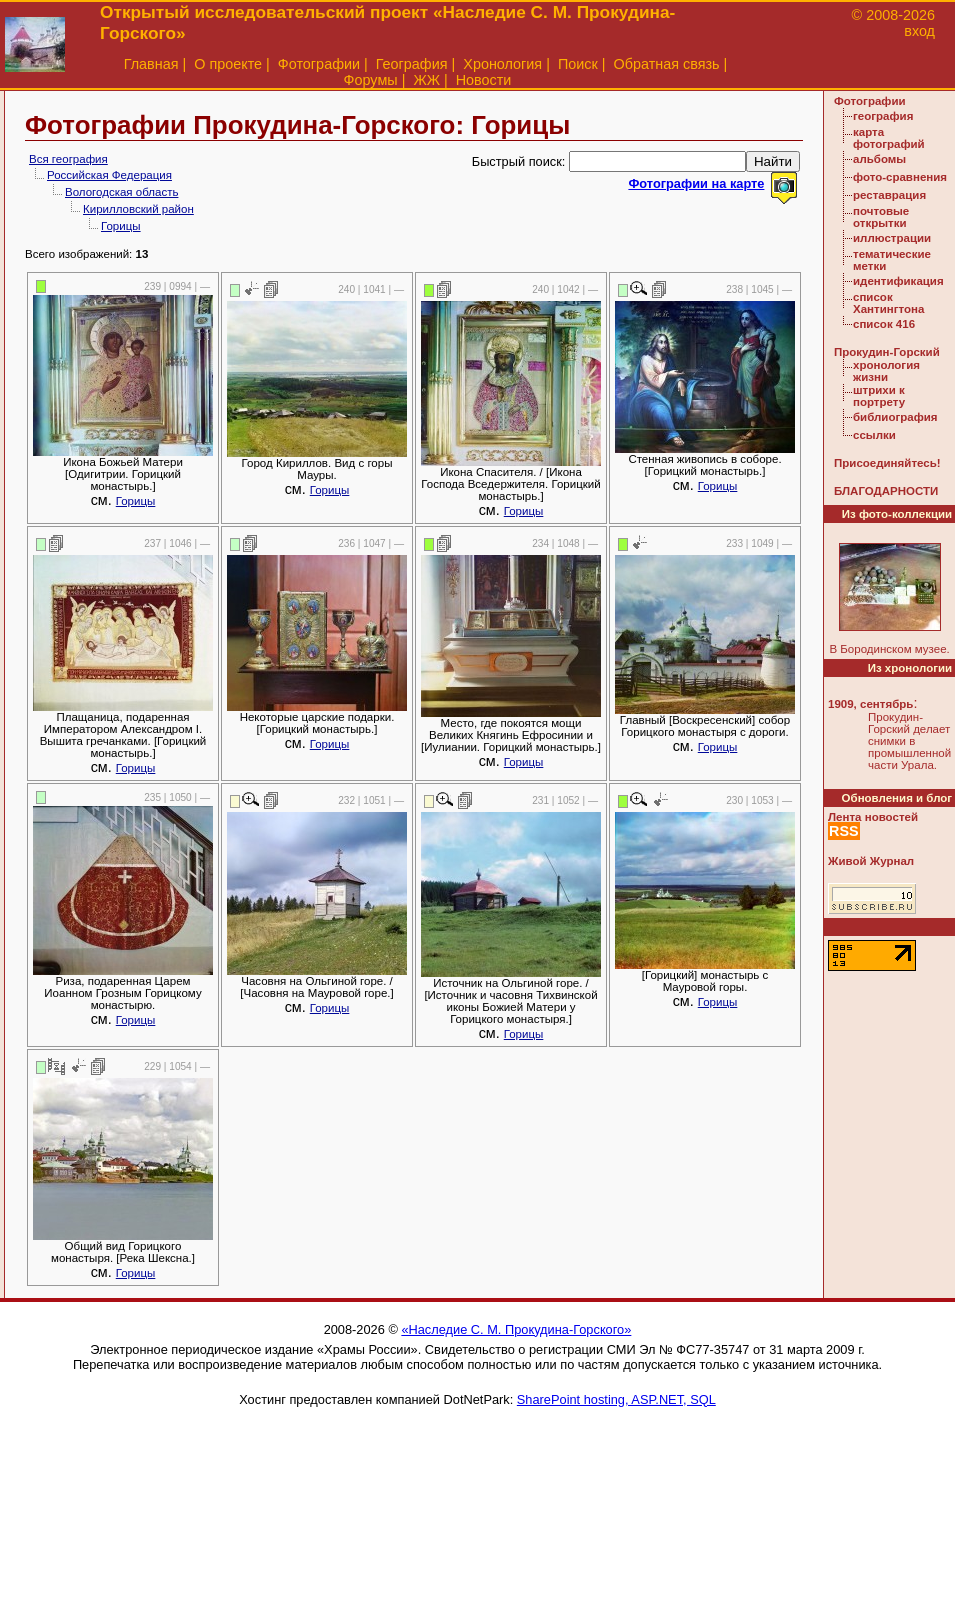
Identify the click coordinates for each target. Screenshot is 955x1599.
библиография (895, 417)
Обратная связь (667, 64)
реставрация (889, 195)
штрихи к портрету (879, 396)
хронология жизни (886, 371)
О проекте (228, 64)
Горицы (121, 226)
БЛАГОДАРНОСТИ (886, 491)
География (412, 64)
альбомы (879, 159)
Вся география (68, 159)
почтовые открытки (881, 217)
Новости (484, 80)
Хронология (502, 64)
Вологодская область (121, 192)
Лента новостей (873, 817)
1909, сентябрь (870, 704)
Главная (151, 64)
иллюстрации (892, 238)
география (883, 116)
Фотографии (319, 64)
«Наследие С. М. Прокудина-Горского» (516, 1329)
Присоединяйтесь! (887, 463)
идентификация (898, 281)
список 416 (884, 324)
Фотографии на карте (696, 183)
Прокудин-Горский (887, 352)
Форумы (371, 80)
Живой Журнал (871, 861)
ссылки (874, 435)
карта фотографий (889, 138)
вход (919, 31)
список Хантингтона (888, 303)
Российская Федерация (109, 175)
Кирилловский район (138, 209)
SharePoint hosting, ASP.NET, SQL (616, 1399)
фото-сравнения (900, 177)
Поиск (578, 64)
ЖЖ (426, 80)
